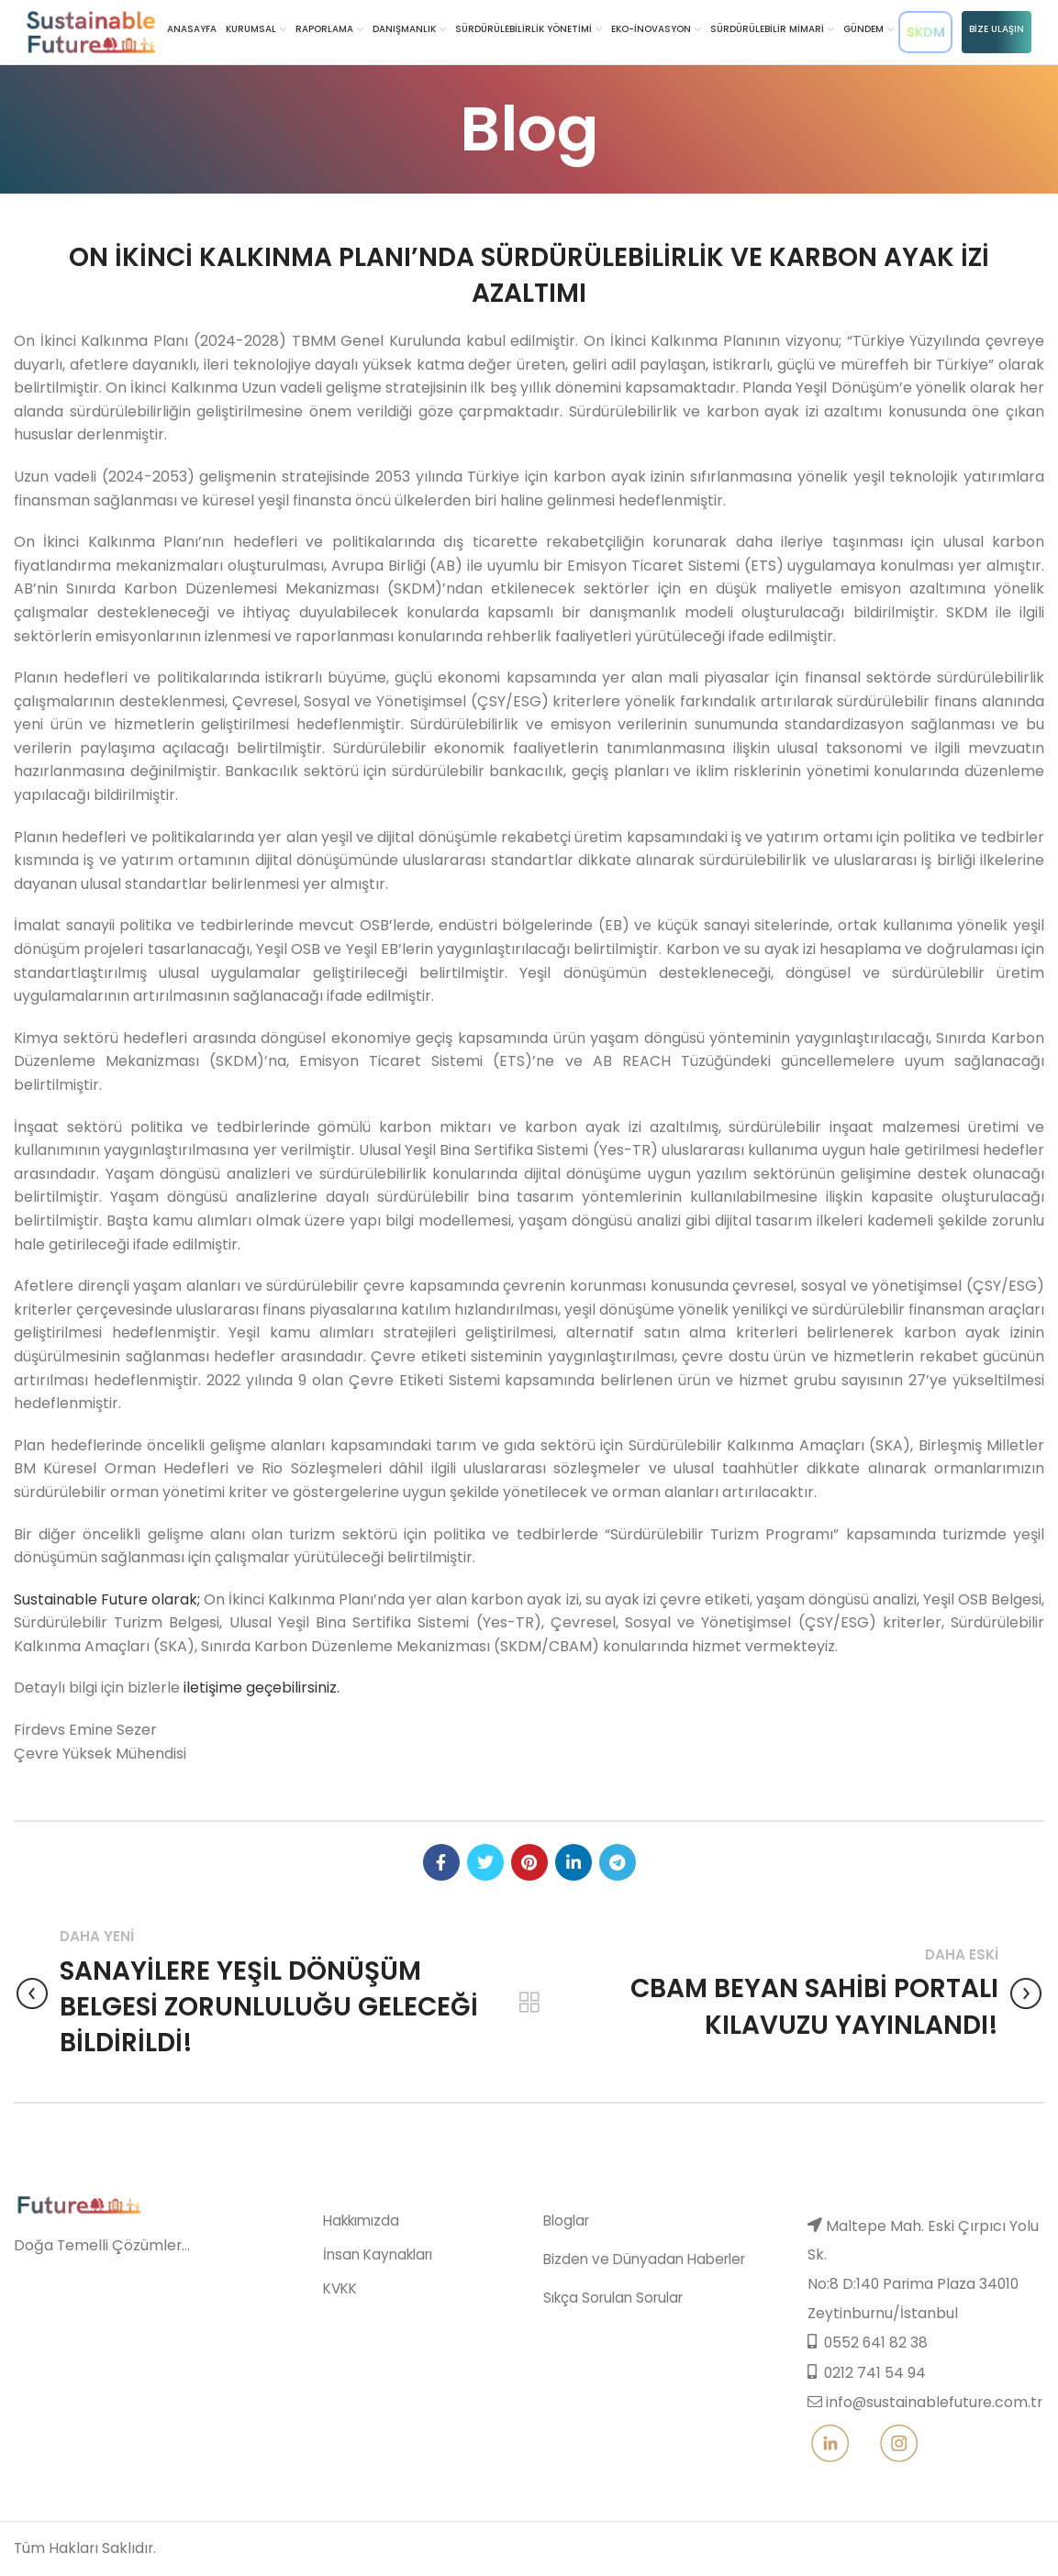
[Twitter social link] (485, 1862)
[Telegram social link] (617, 1862)
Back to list (529, 2002)
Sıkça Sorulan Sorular (606, 2351)
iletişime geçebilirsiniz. (262, 1687)
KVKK (329, 2342)
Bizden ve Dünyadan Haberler (632, 2317)
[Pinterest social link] (529, 1862)
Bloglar (564, 2281)
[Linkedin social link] (573, 1862)
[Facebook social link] (441, 1862)
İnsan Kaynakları (362, 2312)
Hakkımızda (348, 2281)
